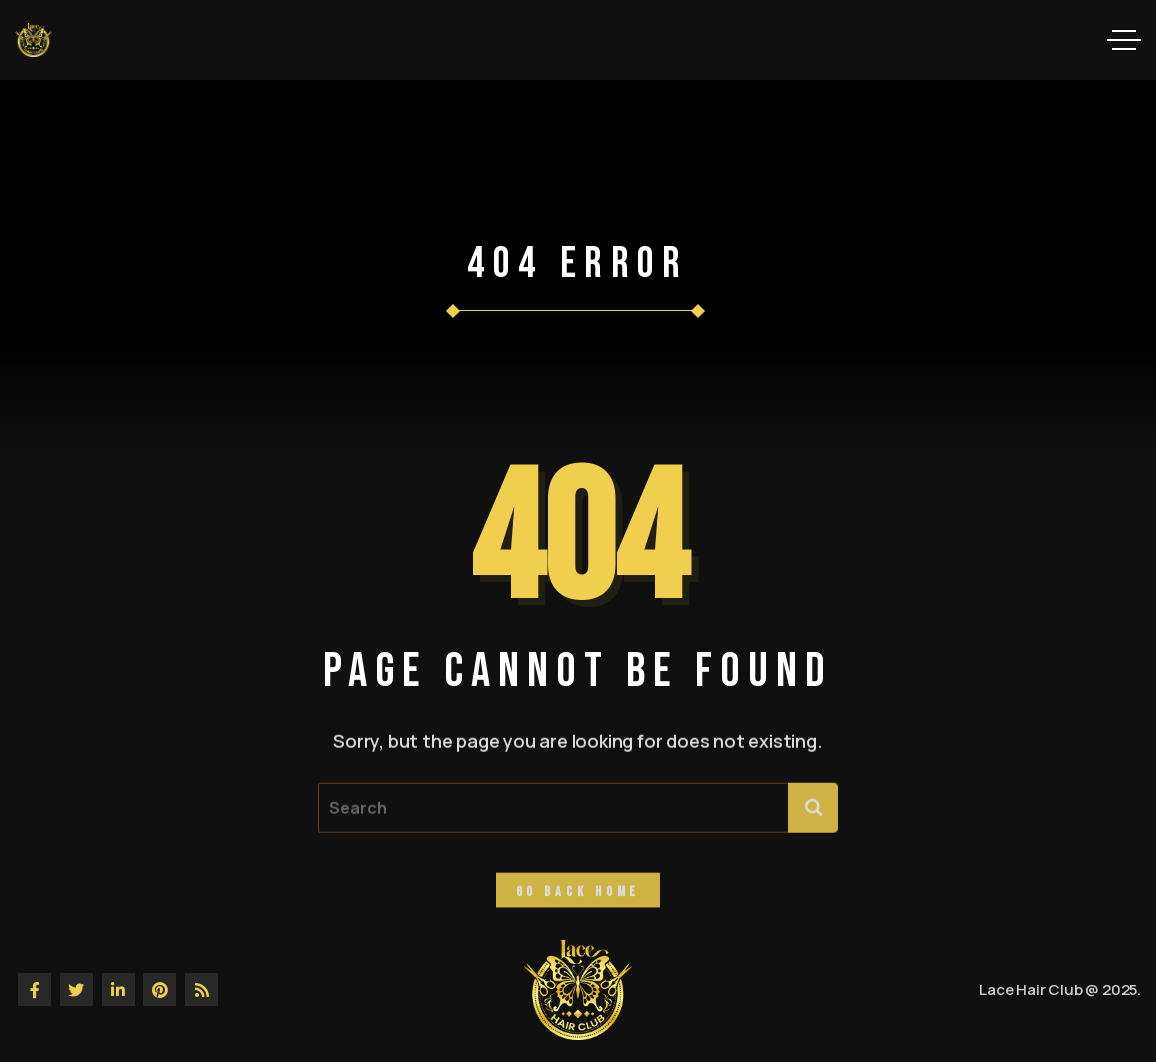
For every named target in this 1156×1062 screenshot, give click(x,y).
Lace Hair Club (1030, 989)
